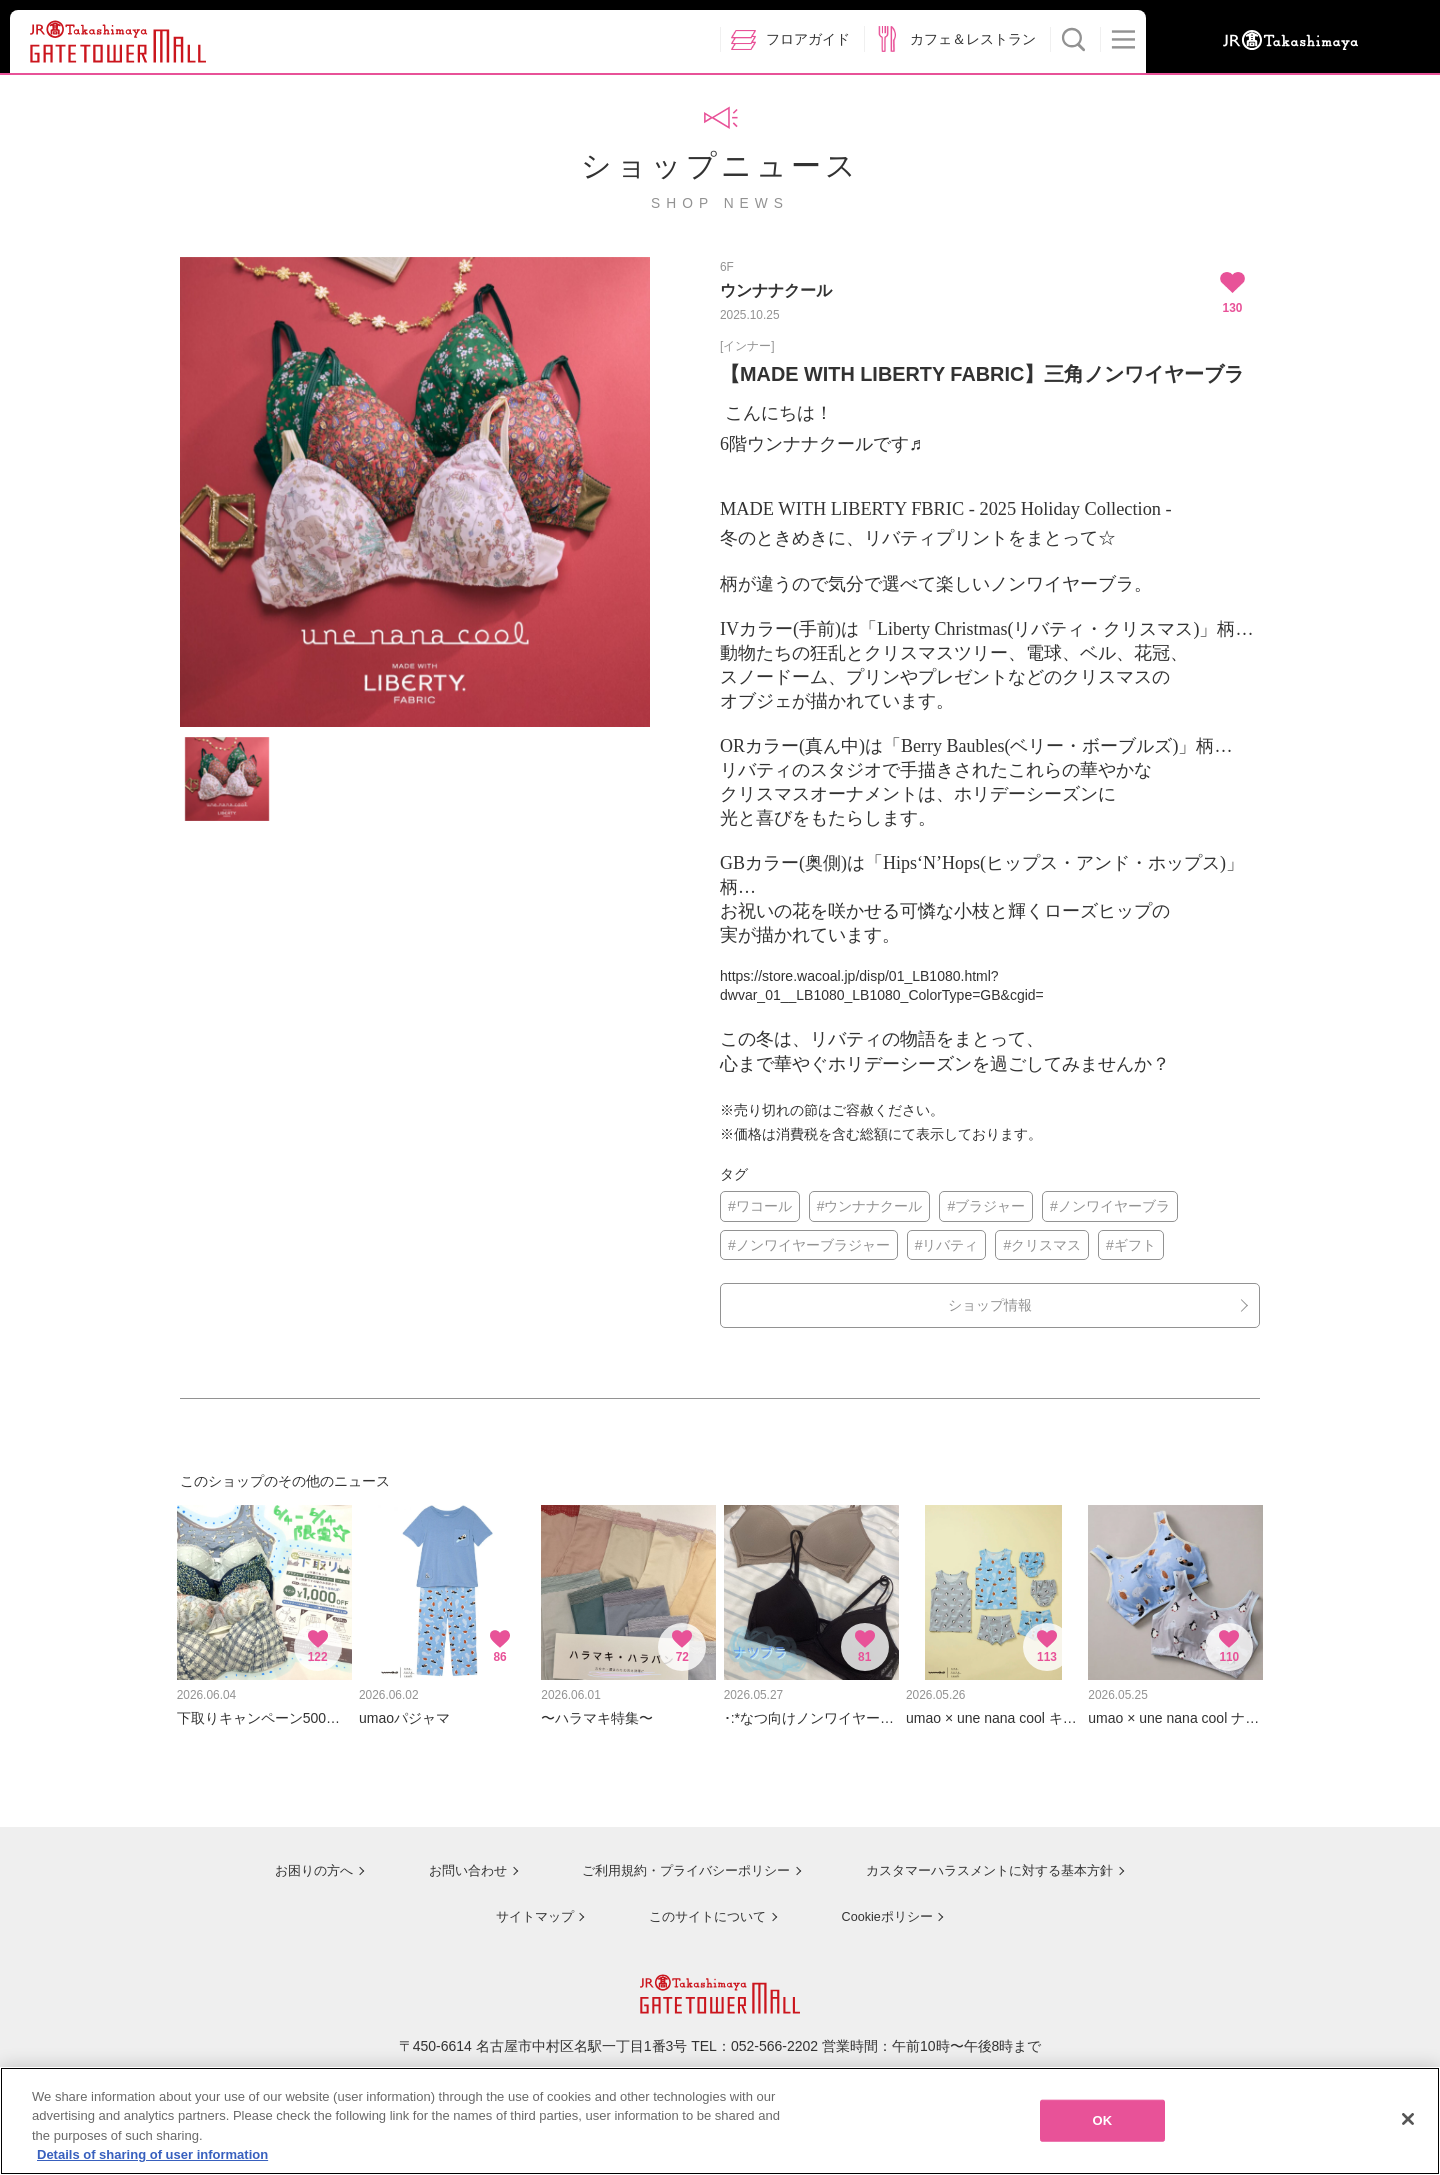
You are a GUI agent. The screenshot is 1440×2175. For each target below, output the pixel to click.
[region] (720, 2121)
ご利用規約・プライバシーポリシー (673, 1860)
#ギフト (1131, 1245)
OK (1102, 2120)
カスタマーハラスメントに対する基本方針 (987, 1860)
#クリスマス (1042, 1245)
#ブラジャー (986, 1206)
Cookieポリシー (882, 1904)
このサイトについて (700, 1904)
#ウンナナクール (870, 1206)
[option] (415, 492)
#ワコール (760, 1206)
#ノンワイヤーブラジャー (809, 1245)
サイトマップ (526, 1904)
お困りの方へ (297, 1860)
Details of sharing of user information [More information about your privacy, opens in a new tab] (152, 2154)
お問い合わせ (450, 1860)
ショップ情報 (990, 1305)
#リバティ (947, 1245)
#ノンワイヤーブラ (1110, 1206)
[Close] (1408, 2119)
